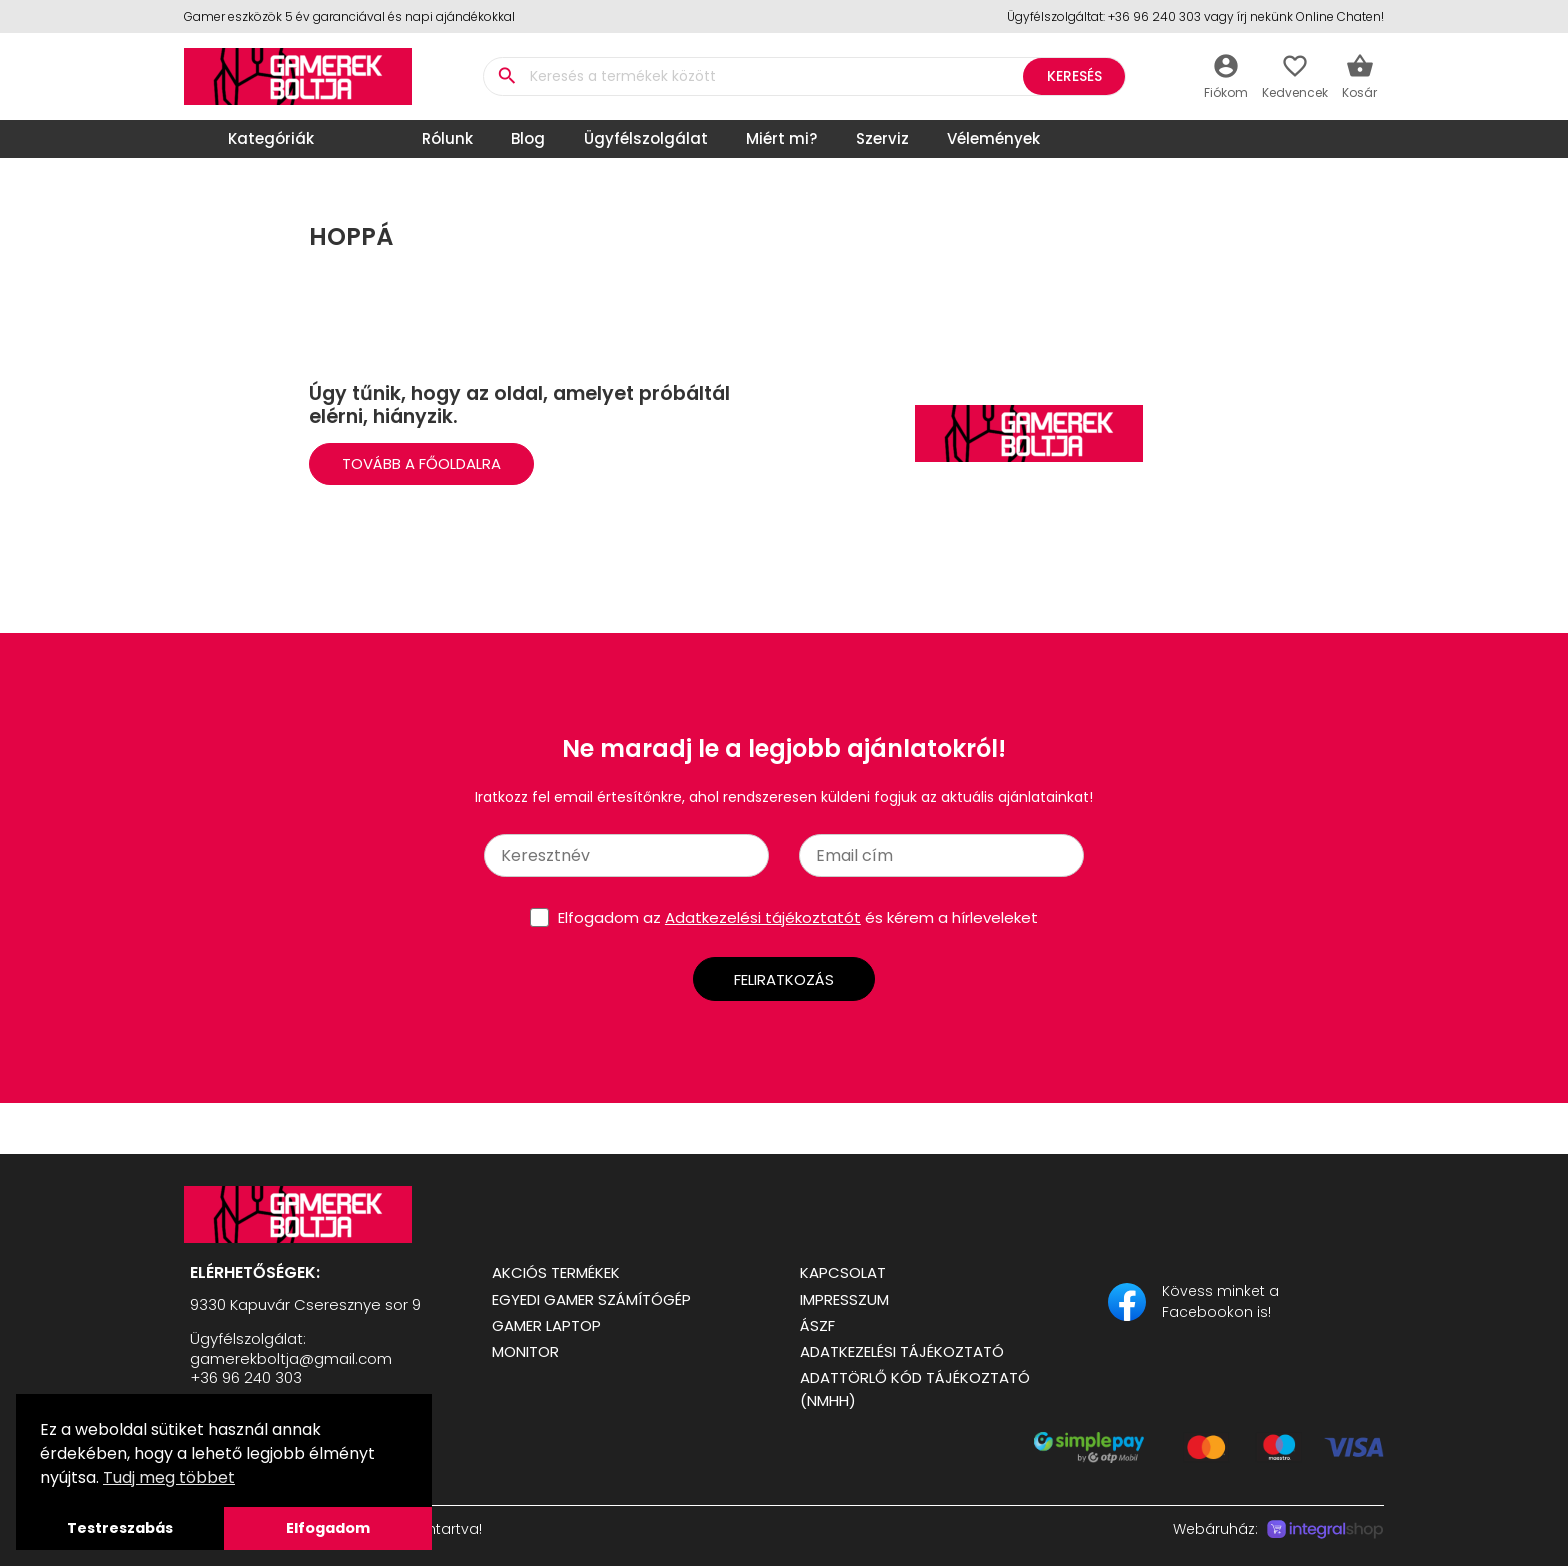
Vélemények (993, 138)
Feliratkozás (784, 979)
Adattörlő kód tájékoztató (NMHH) (915, 1389)
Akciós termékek (556, 1272)
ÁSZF (817, 1325)
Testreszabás (120, 1528)
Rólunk (447, 138)
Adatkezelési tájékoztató (902, 1351)
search (506, 76)
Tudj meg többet (169, 1477)
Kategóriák (254, 138)
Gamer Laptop (546, 1325)
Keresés (1073, 76)
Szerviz (882, 138)
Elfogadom (328, 1528)
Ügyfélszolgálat (646, 138)
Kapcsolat (843, 1272)
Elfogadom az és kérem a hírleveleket (798, 917)
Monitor (525, 1351)
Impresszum (844, 1299)
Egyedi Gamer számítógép (591, 1299)
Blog (528, 138)
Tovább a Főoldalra (421, 463)
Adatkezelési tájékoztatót (763, 917)
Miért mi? (781, 138)
